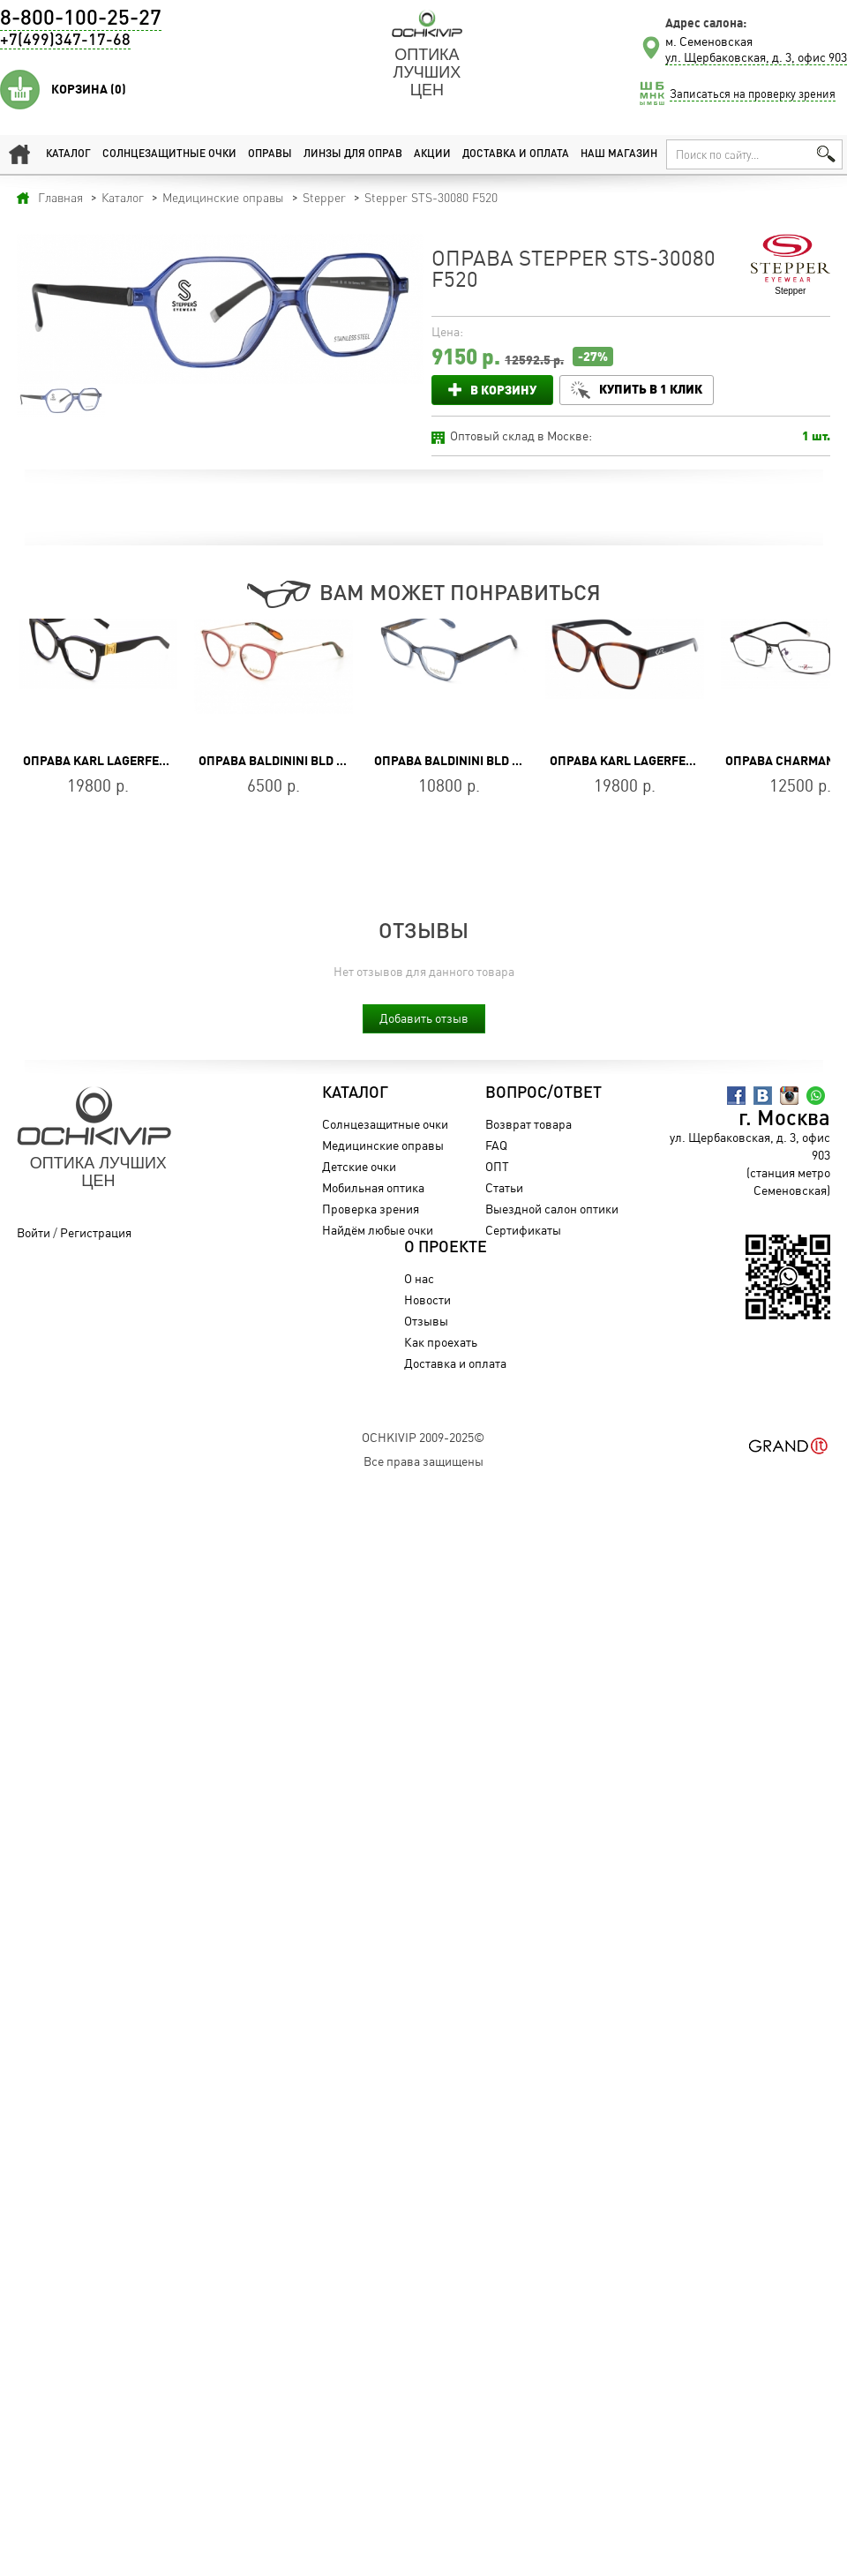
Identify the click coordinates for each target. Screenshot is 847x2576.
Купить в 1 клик (650, 388)
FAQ (496, 1145)
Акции (432, 154)
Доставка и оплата (515, 154)
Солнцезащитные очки (169, 154)
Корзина (88, 89)
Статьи (504, 1187)
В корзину (503, 389)
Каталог (68, 154)
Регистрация (95, 1232)
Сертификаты (523, 1229)
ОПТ (497, 1166)
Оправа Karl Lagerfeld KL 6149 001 (134, 761)
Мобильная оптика (373, 1187)
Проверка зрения (370, 1208)
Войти (33, 1232)
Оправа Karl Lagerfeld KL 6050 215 (661, 761)
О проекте (445, 1248)
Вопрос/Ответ (543, 1093)
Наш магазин (619, 154)
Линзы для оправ (353, 154)
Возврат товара (528, 1123)
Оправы (270, 154)
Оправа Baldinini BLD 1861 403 (293, 761)
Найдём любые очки (377, 1229)
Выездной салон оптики (551, 1208)
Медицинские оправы (383, 1145)
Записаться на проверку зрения (753, 93)
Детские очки (359, 1166)
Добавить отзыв (423, 1017)
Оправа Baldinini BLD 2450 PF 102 (477, 761)
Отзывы (426, 1320)
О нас (419, 1278)
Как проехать (440, 1341)
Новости (427, 1299)
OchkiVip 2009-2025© (423, 1437)
